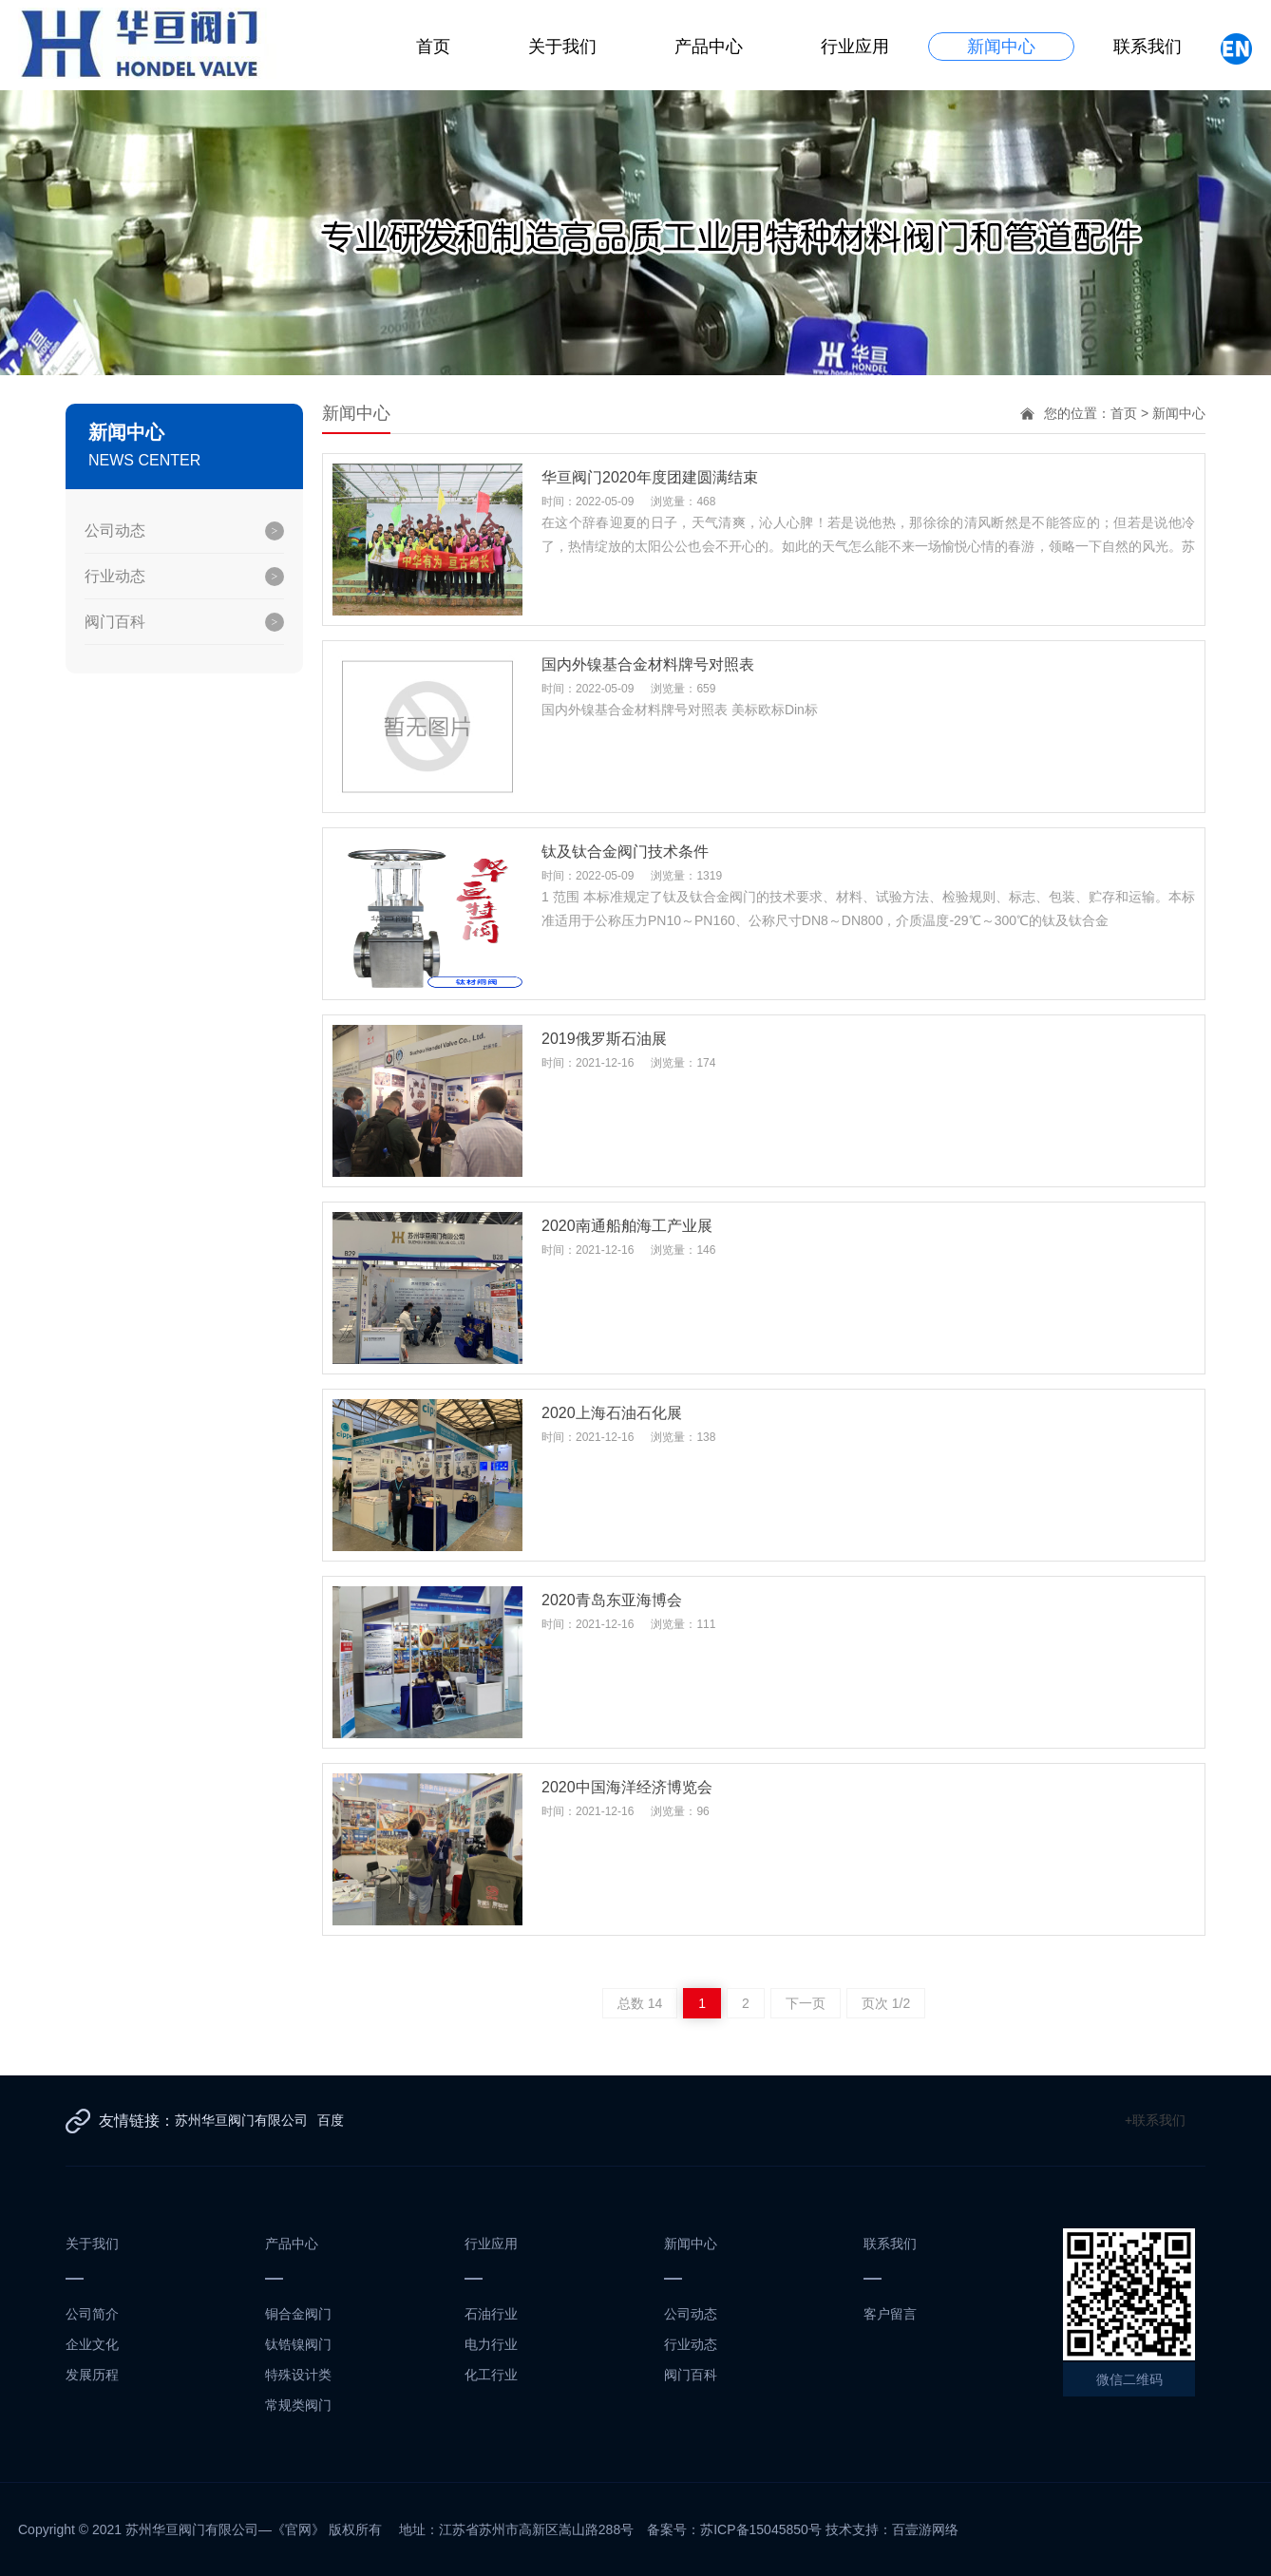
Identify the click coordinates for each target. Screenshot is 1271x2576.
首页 (435, 46)
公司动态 (115, 530)
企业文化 (92, 2344)
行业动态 (115, 576)
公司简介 (92, 2313)
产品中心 (710, 46)
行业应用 (857, 46)
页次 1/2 (886, 2003)
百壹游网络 (925, 2529)
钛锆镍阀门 (298, 2344)
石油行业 (491, 2313)
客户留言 (890, 2313)
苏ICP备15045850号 (761, 2529)
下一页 (805, 2003)
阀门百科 (115, 622)
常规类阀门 (298, 2405)
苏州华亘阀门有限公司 (241, 2120)
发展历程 (92, 2374)
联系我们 (1149, 46)
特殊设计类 (298, 2374)
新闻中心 (1003, 46)
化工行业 (491, 2374)
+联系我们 (1155, 2120)
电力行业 (491, 2344)
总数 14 (639, 2003)
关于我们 (564, 46)
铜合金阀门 (298, 2313)
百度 (330, 2120)
